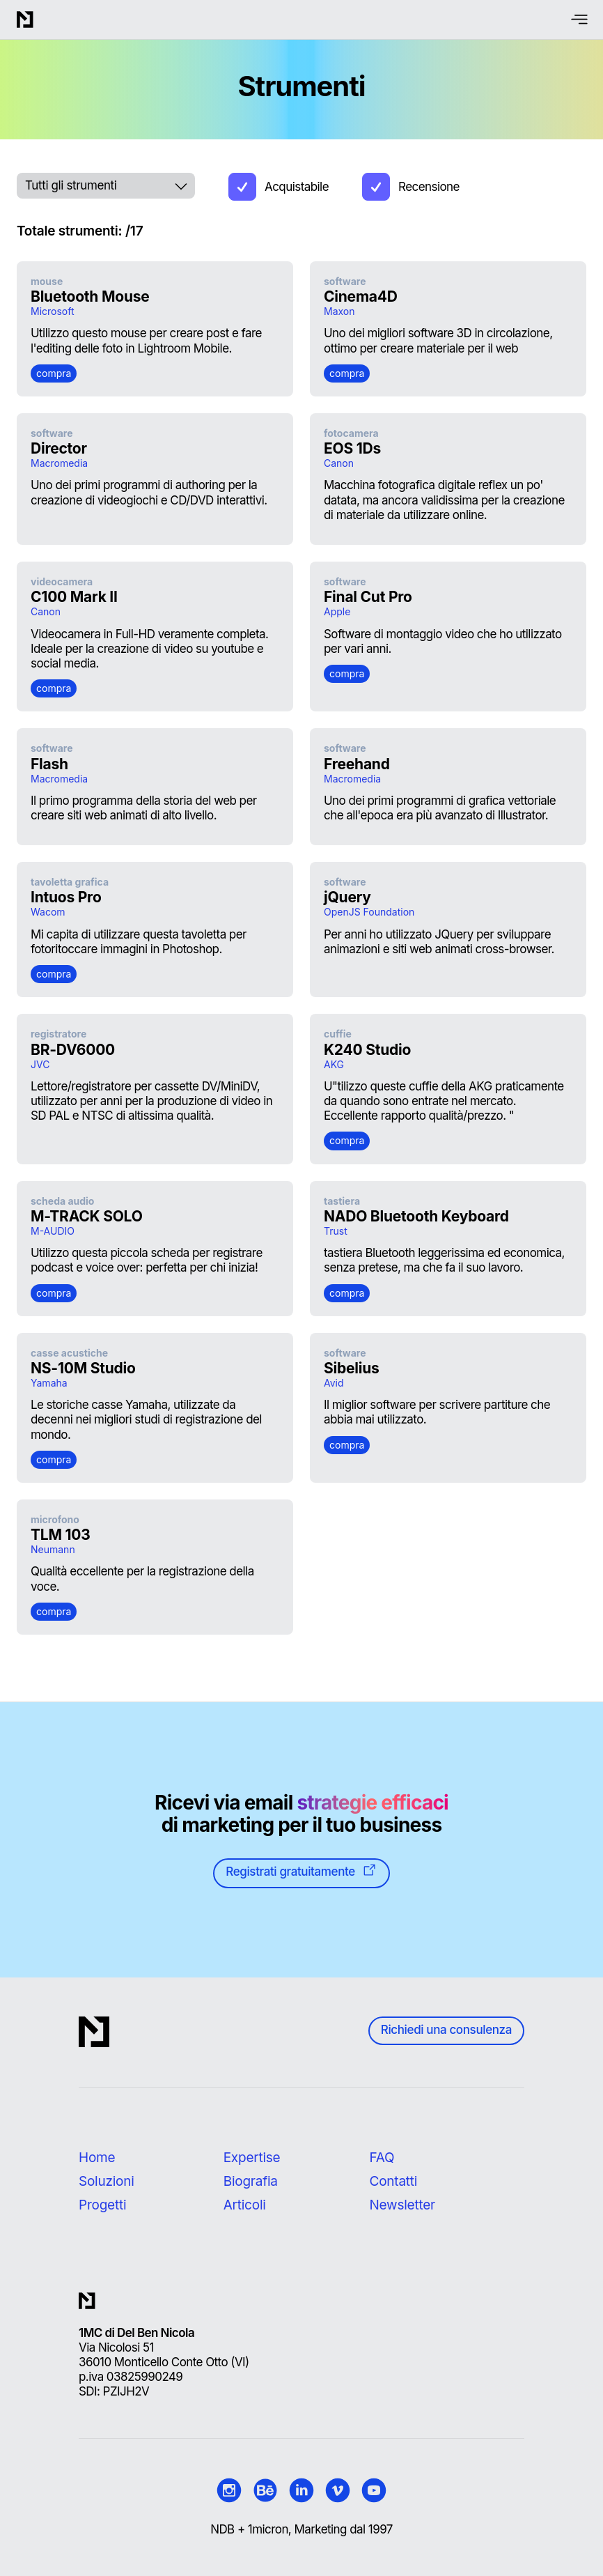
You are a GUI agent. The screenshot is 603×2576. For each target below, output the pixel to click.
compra (53, 373)
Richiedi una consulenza (446, 2030)
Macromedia (59, 463)
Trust (335, 1231)
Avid (334, 1383)
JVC (40, 1064)
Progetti (102, 2205)
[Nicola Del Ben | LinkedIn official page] (301, 2490)
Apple (337, 611)
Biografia (251, 2181)
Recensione (429, 187)
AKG (334, 1064)
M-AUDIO (53, 1231)
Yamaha (49, 1383)
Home (97, 2158)
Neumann (53, 1549)
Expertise (252, 2158)
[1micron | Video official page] (337, 2490)
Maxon (339, 311)
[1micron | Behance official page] (265, 2490)
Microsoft (53, 311)
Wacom (48, 912)
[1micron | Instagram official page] (229, 2490)
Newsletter (402, 2205)
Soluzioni (106, 2181)
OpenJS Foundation (369, 912)
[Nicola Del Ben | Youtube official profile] (373, 2490)
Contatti (394, 2181)
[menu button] (580, 19)
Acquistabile (297, 187)
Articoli (245, 2205)
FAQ (382, 2158)
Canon (339, 463)
